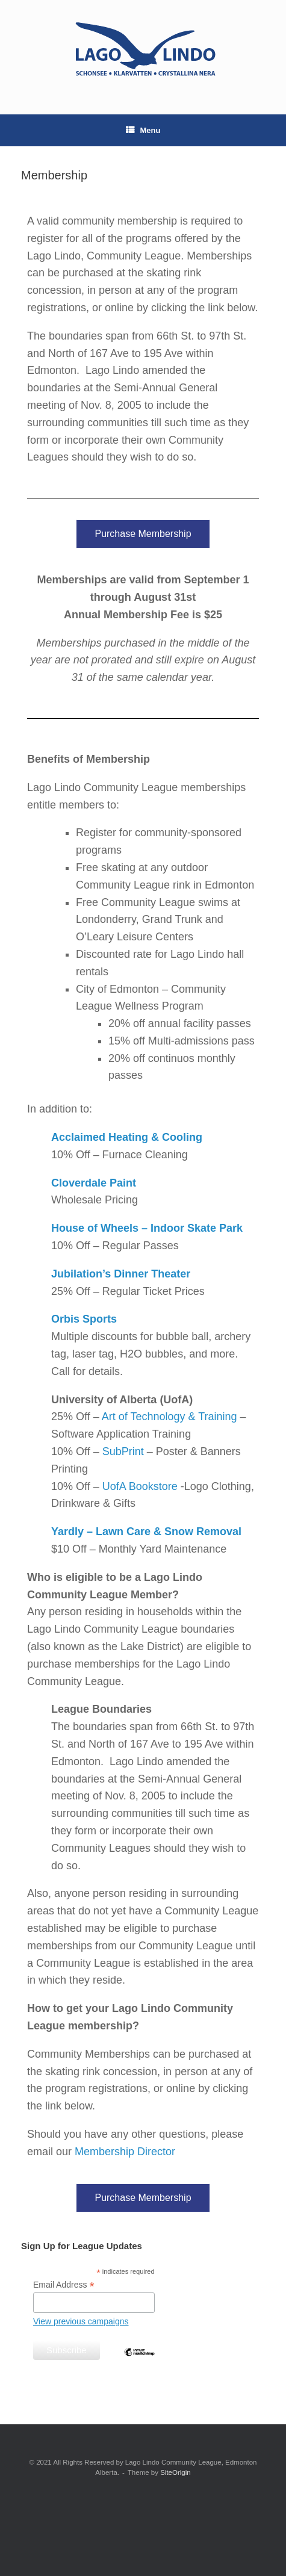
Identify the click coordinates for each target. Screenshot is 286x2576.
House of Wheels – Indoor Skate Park (147, 1228)
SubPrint (123, 1451)
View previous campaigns (81, 2321)
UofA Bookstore (140, 1486)
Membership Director (125, 2152)
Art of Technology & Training (169, 1417)
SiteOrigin (175, 2472)
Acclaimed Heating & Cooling (126, 1137)
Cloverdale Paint (93, 1183)
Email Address (64, 2285)
